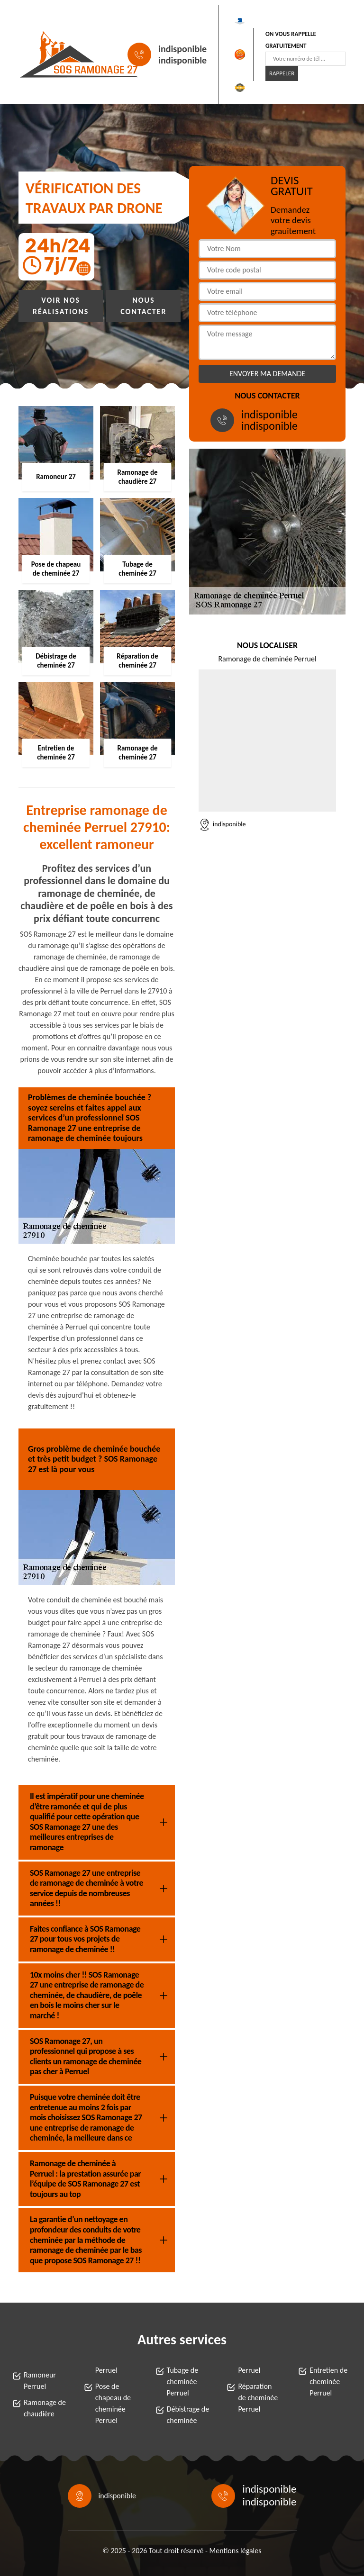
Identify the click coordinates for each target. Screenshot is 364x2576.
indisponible (182, 48)
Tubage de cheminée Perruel (183, 2381)
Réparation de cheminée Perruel (258, 2397)
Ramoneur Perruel (40, 2380)
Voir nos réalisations (61, 306)
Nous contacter (143, 306)
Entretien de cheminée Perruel (328, 2381)
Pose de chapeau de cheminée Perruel (113, 2403)
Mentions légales (235, 2550)
